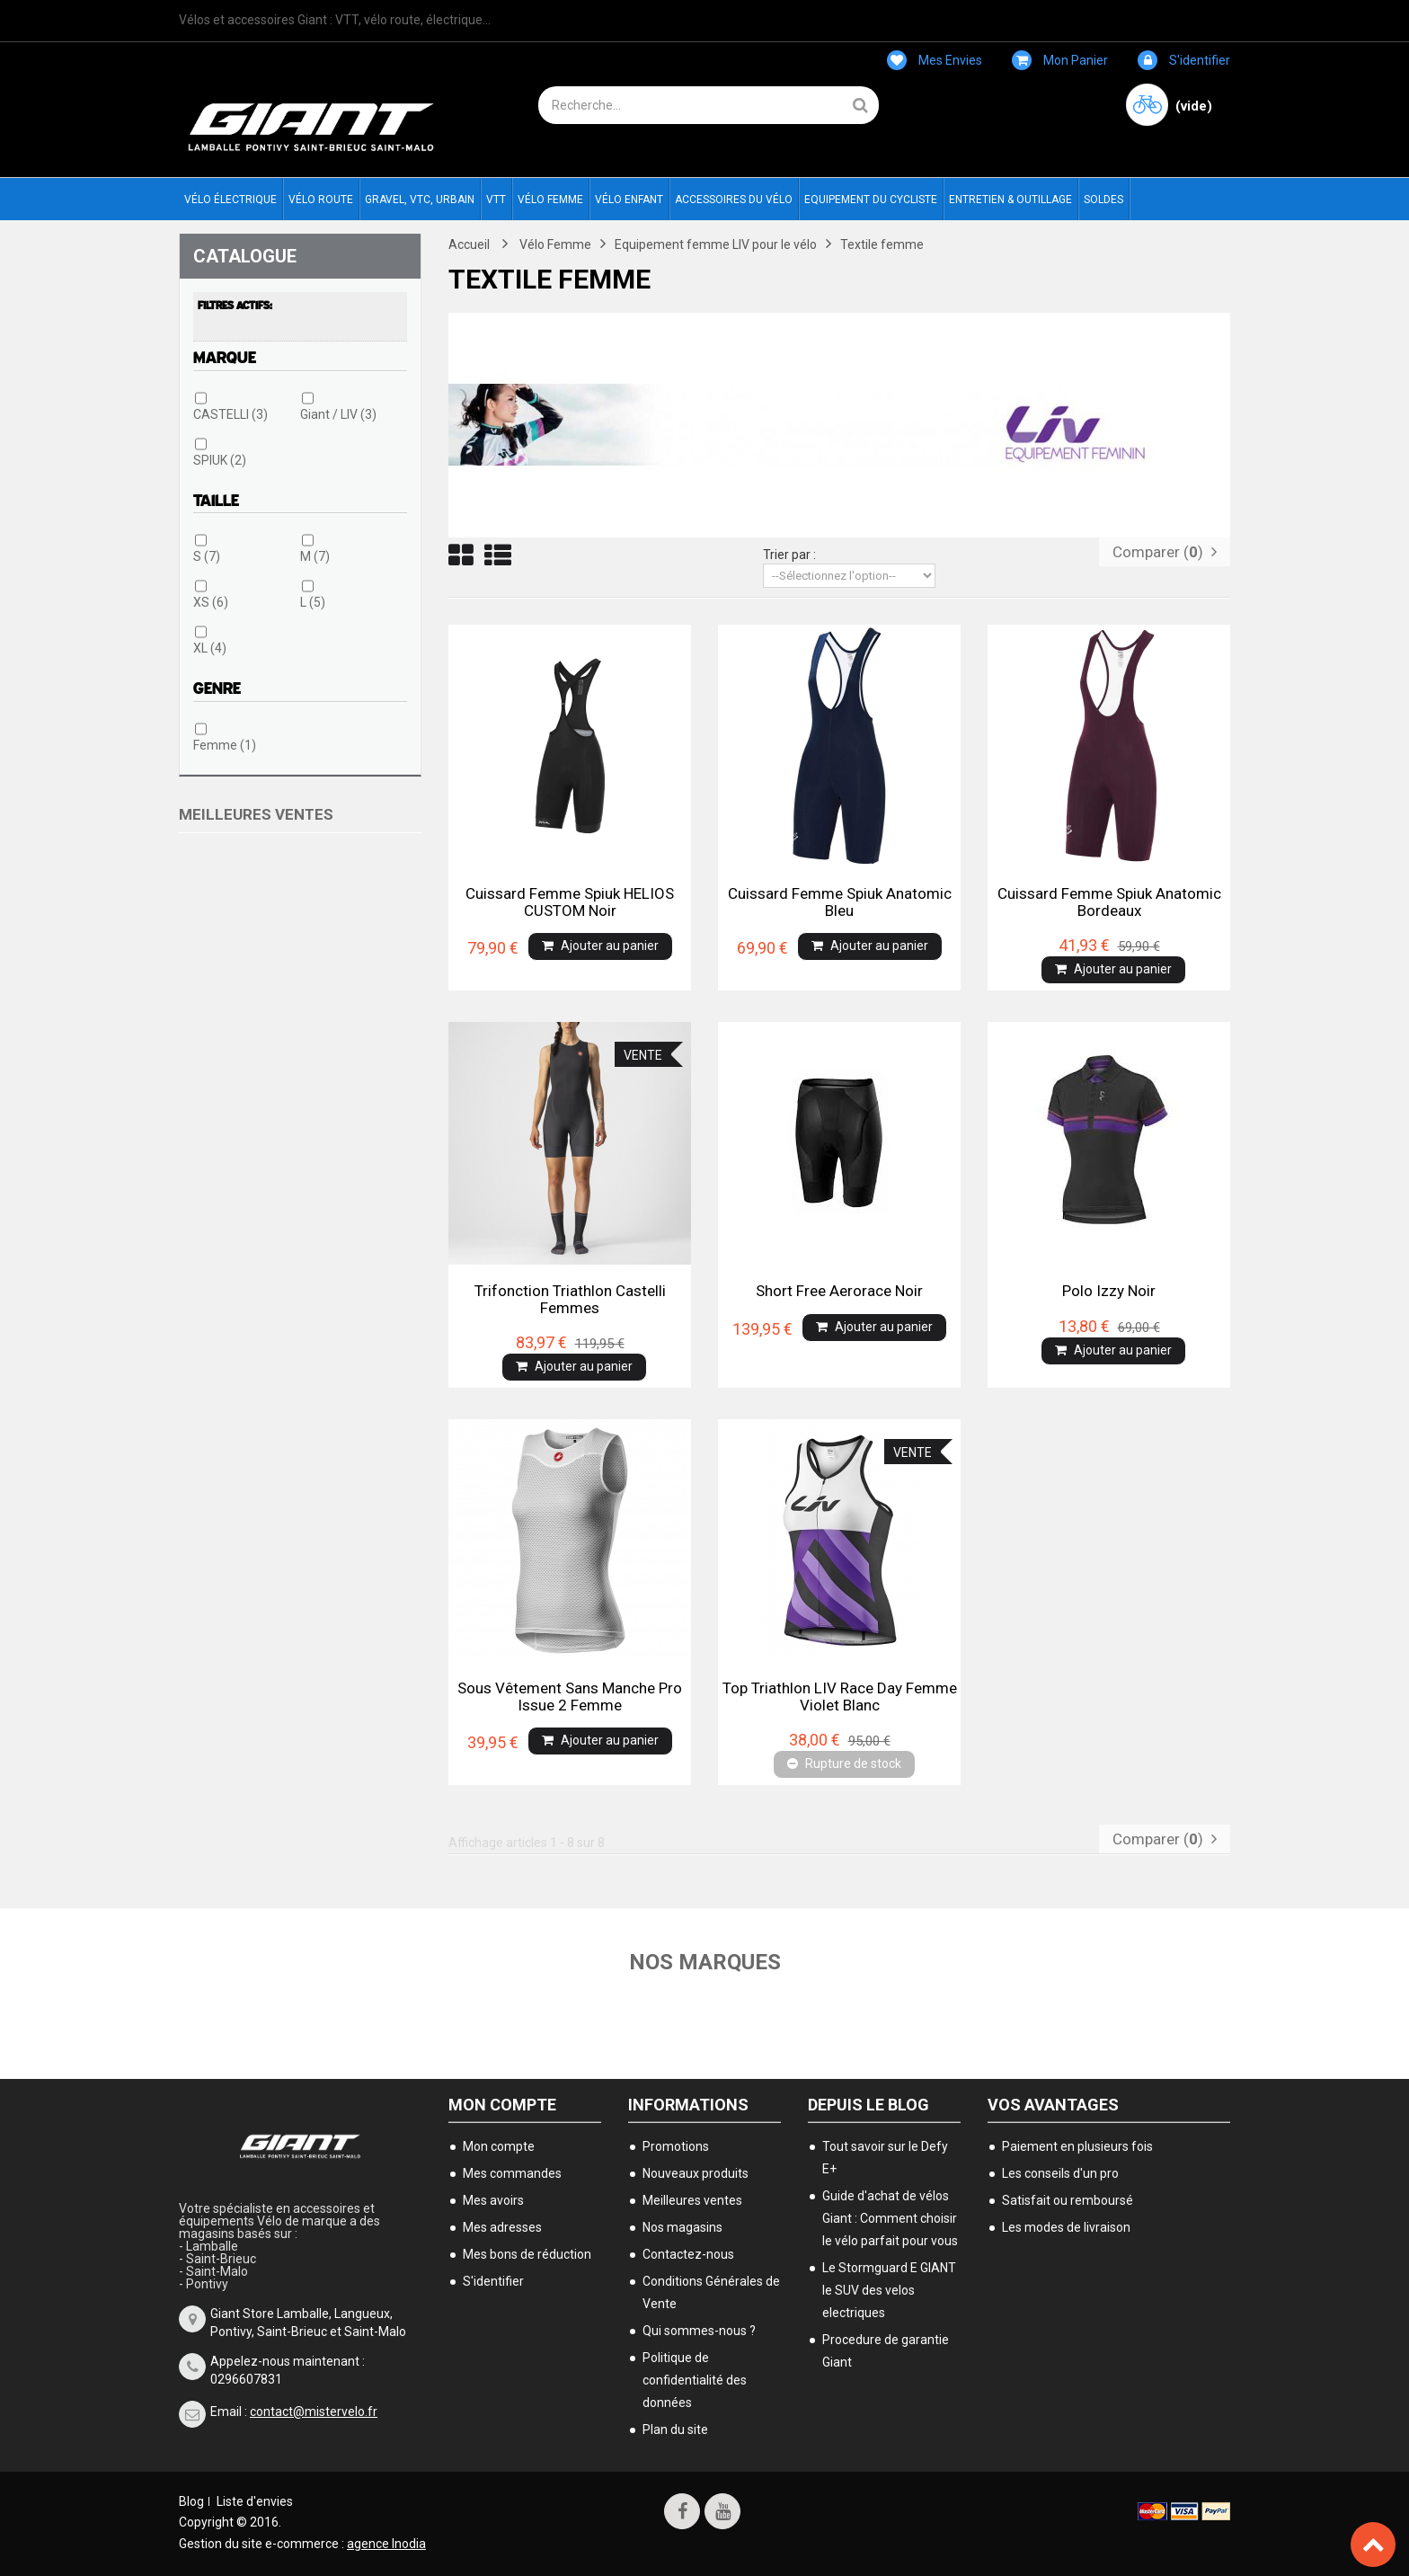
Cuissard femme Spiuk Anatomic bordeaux (1109, 901)
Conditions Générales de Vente (711, 2292)
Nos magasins (682, 2227)
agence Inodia (386, 2543)
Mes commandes (512, 2173)
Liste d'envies (255, 2501)
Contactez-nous (688, 2254)
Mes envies (934, 60)
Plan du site (675, 2429)
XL (209, 648)
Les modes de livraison (1066, 2227)
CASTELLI (230, 414)
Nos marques (705, 1962)
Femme (224, 745)
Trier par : (789, 554)
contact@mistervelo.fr (313, 2411)
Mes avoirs (493, 2200)
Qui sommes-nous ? (699, 2330)
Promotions (675, 2146)
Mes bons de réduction (527, 2254)
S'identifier (1184, 60)
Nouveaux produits (695, 2173)
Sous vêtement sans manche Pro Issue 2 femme (569, 1696)
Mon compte (502, 2104)
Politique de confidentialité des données (694, 2380)
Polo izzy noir (1109, 1291)
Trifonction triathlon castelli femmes (570, 1299)
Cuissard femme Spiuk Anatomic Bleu (840, 901)
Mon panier (1060, 60)
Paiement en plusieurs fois (1077, 2146)
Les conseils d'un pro (1060, 2173)
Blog (191, 2501)
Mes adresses (502, 2227)
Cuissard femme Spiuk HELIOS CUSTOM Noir (569, 901)
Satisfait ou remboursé (1067, 2200)
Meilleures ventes (256, 814)
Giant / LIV (338, 414)
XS (210, 602)
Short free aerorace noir (839, 1291)
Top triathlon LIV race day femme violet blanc (839, 1696)
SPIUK (219, 460)
